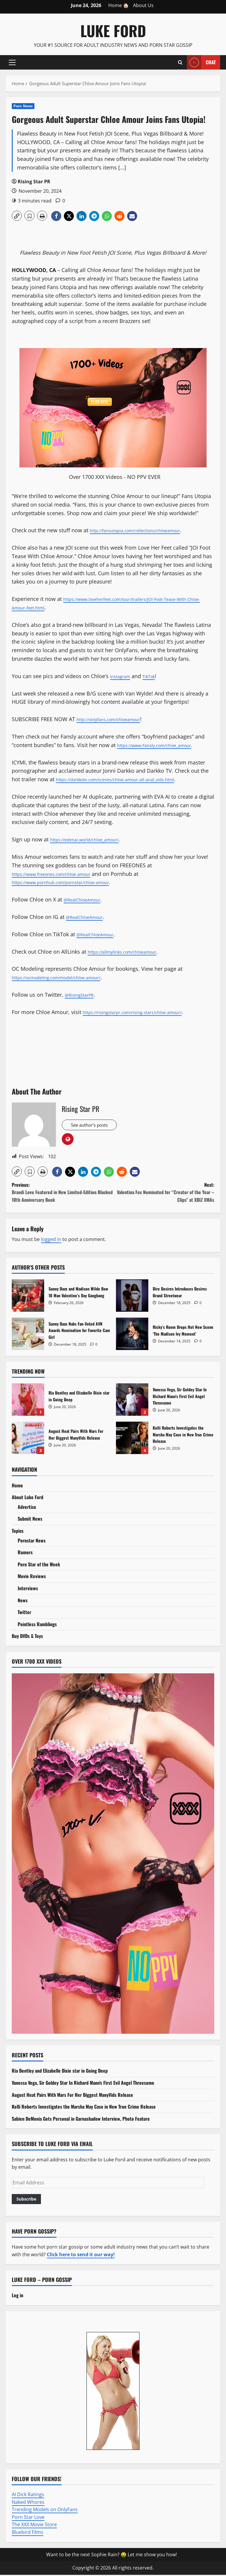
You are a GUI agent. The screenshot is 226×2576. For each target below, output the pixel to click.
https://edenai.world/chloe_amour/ (93, 839)
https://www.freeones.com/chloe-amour (62, 873)
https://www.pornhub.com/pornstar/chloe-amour (73, 882)
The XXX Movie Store (34, 2525)
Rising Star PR (34, 181)
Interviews (28, 1589)
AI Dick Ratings (28, 2495)
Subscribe (26, 2200)
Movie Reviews (32, 1577)
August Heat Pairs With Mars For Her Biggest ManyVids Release (28, 1439)
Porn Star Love (28, 2518)
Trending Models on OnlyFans (45, 2510)
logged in (51, 1240)
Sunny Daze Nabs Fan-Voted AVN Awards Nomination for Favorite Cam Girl (28, 1335)
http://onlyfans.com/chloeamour (117, 719)
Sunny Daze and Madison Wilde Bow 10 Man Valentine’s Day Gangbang (28, 1296)
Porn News (23, 105)
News (23, 1601)
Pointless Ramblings (37, 1625)
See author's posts (94, 1126)
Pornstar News (32, 1541)
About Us (143, 5)
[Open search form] (180, 62)
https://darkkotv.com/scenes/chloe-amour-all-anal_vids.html (131, 779)
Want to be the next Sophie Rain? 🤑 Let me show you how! (111, 2555)
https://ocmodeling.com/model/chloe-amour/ (69, 977)
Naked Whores (28, 2503)
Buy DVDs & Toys (27, 1637)
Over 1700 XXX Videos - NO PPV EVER (114, 476)
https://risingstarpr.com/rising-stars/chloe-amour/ (145, 1012)
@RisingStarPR (83, 994)
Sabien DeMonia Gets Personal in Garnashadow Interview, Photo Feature (81, 2119)
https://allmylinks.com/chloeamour (131, 951)
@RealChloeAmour (87, 899)
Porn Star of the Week (39, 1565)
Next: (163, 1193)
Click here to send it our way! (81, 2255)
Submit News (30, 1519)
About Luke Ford (27, 1498)
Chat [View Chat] (201, 62)
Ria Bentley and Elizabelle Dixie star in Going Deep (28, 1401)
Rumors (25, 1553)
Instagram (122, 676)
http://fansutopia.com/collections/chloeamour (147, 530)
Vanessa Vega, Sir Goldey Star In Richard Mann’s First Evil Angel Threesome (132, 1401)
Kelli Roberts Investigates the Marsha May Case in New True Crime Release (132, 1439)
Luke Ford (113, 30)
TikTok (155, 676)
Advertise (27, 1508)
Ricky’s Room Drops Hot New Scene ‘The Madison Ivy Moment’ (132, 1335)
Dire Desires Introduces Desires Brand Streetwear (132, 1296)
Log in (17, 2296)
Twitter (24, 1613)
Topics (18, 1531)
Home (17, 1486)
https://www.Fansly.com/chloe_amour (164, 745)
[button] (12, 62)
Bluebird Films (27, 2533)
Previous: (62, 1193)
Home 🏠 (118, 5)
